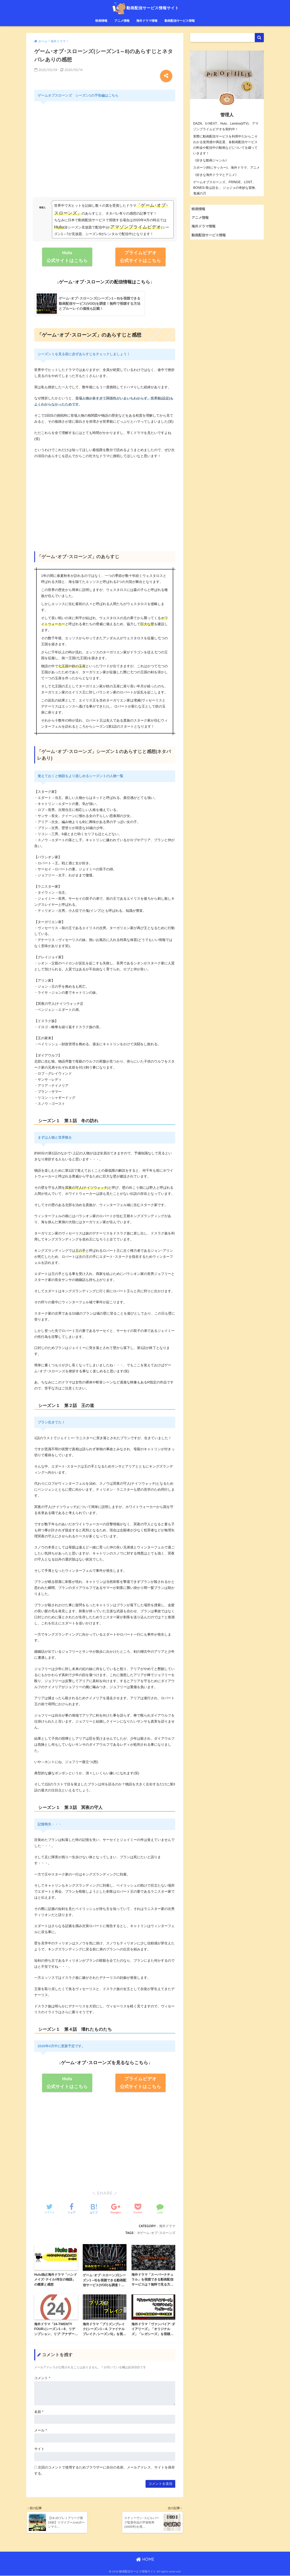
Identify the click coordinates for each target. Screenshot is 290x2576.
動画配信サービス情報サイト (144, 8)
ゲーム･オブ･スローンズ (157, 2233)
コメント (42, 2378)
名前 (38, 2412)
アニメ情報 (121, 20)
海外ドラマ (167, 2226)
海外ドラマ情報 (146, 20)
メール (40, 2430)
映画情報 (101, 20)
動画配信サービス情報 (180, 20)
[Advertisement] (104, 504)
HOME (145, 2559)
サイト (39, 2449)
